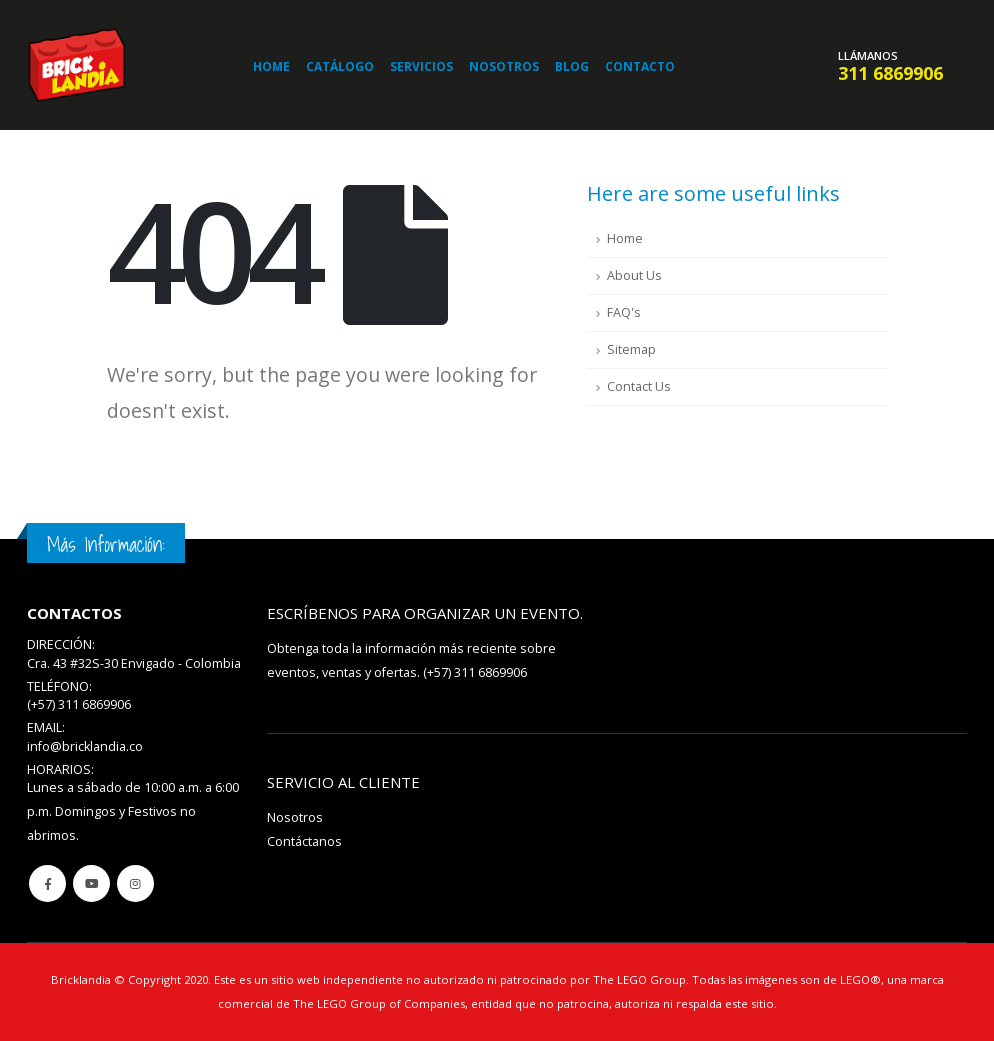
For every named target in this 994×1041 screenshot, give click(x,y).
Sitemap (631, 349)
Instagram (135, 883)
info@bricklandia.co (85, 746)
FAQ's (624, 312)
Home (271, 66)
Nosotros (504, 66)
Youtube (91, 883)
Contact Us (639, 386)
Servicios (421, 66)
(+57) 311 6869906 (475, 672)
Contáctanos (304, 841)
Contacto (640, 66)
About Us (634, 275)
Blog (572, 66)
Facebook (47, 883)
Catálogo (340, 66)
